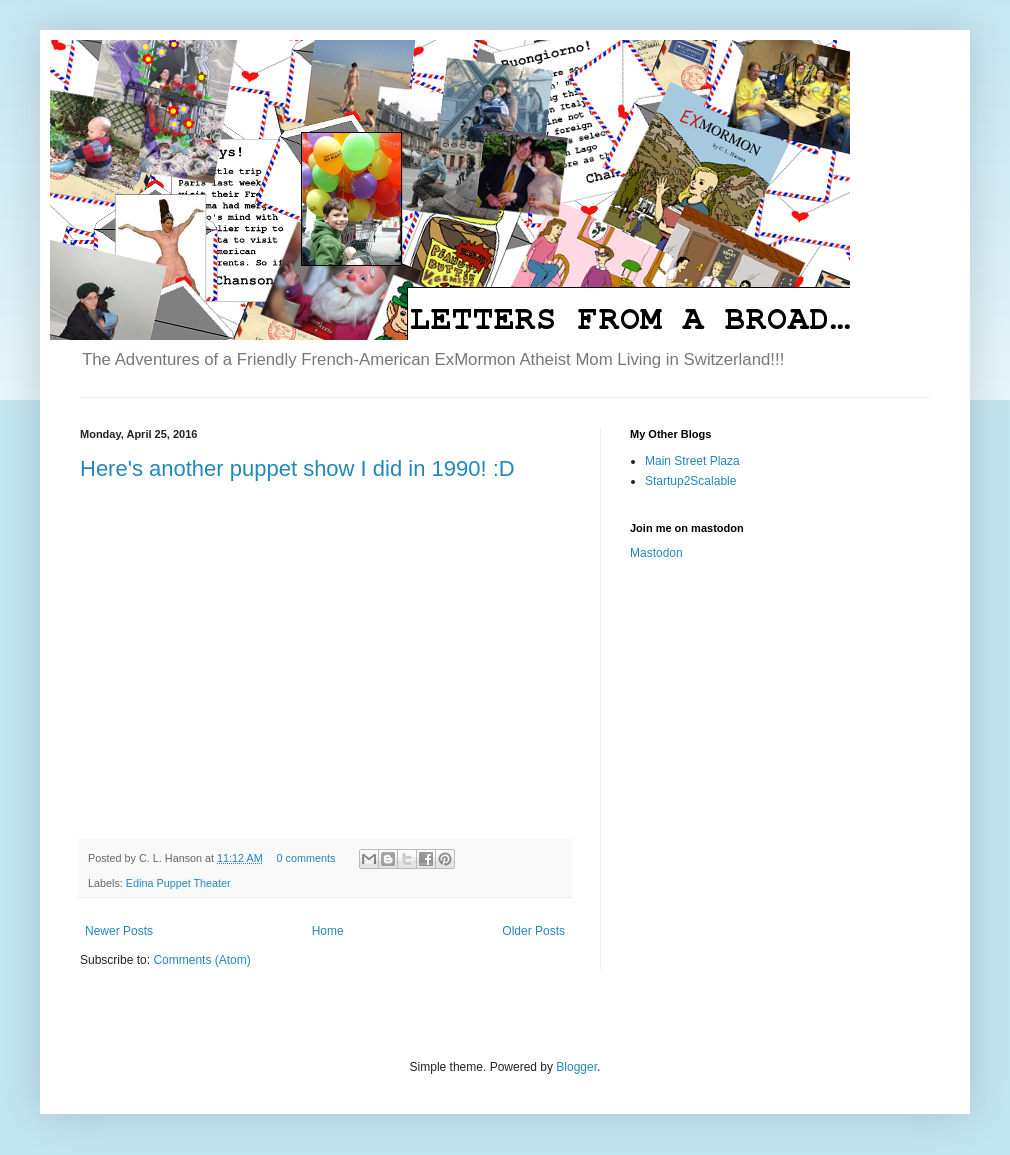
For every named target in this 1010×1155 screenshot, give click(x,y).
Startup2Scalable (690, 481)
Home (328, 931)
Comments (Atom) (201, 960)
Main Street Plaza (692, 461)
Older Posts (533, 931)
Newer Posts (119, 931)
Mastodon (656, 553)
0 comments (305, 858)
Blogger (576, 1067)
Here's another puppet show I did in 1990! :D (297, 468)
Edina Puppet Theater (178, 883)
